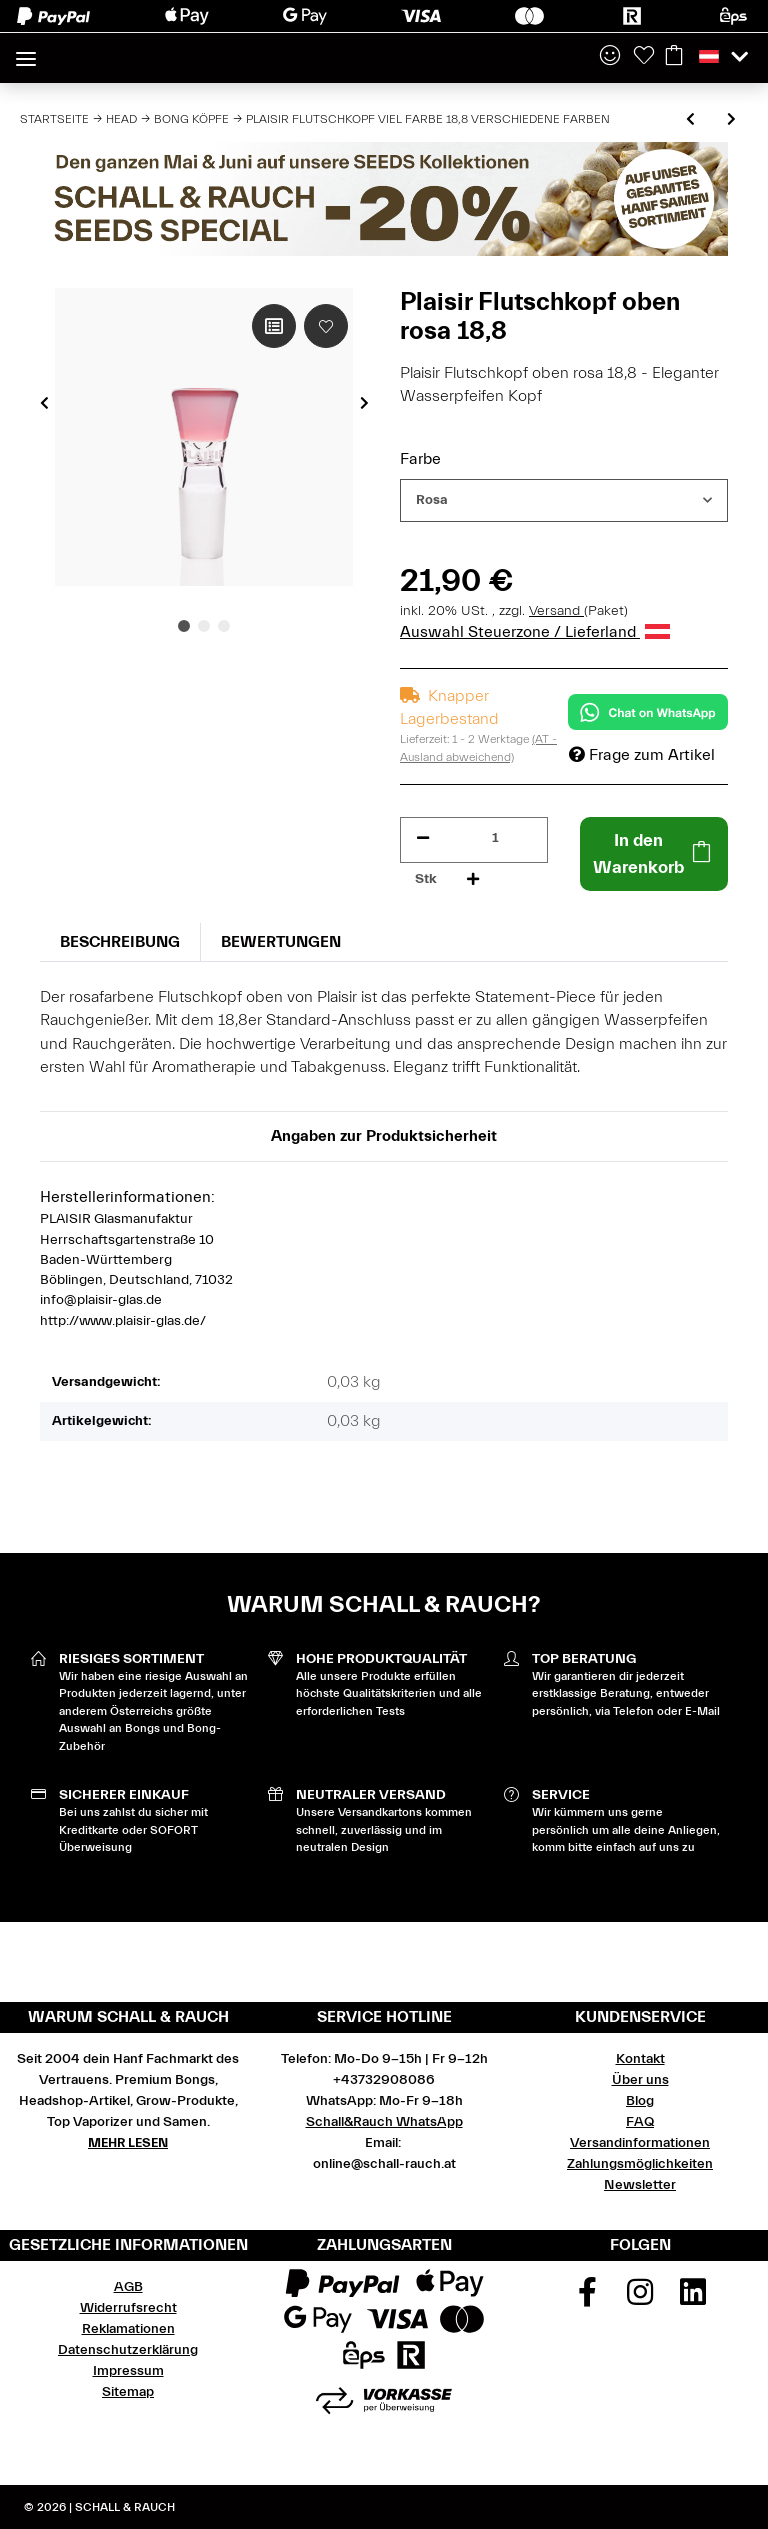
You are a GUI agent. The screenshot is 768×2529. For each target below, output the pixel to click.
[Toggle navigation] (26, 50)
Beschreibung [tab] (120, 942)
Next (364, 403)
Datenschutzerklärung (128, 2350)
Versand (556, 611)
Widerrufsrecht (128, 2308)
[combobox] (564, 500)
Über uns (640, 2080)
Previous (44, 403)
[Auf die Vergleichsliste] (274, 326)
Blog (640, 2101)
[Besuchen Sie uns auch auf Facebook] (588, 2299)
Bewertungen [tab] (281, 942)
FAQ (640, 2122)
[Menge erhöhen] (473, 879)
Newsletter (640, 2185)
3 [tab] (224, 626)
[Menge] (495, 838)
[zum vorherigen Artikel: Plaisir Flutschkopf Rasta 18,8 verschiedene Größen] (690, 120)
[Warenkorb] (674, 57)
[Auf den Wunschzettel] (326, 326)
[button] (610, 57)
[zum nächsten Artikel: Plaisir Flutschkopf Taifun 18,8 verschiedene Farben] (731, 120)
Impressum (128, 2371)
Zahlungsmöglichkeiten (640, 2164)
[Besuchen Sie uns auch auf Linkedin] (693, 2299)
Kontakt (640, 2059)
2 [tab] (204, 626)
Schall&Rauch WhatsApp (384, 2122)
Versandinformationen (640, 2143)
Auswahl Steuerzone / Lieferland (535, 632)
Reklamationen (128, 2329)
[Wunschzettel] (644, 57)
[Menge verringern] (423, 838)
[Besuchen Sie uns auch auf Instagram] (640, 2299)
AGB (128, 2287)
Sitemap (128, 2392)
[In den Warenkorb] (654, 854)
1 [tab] (184, 626)
